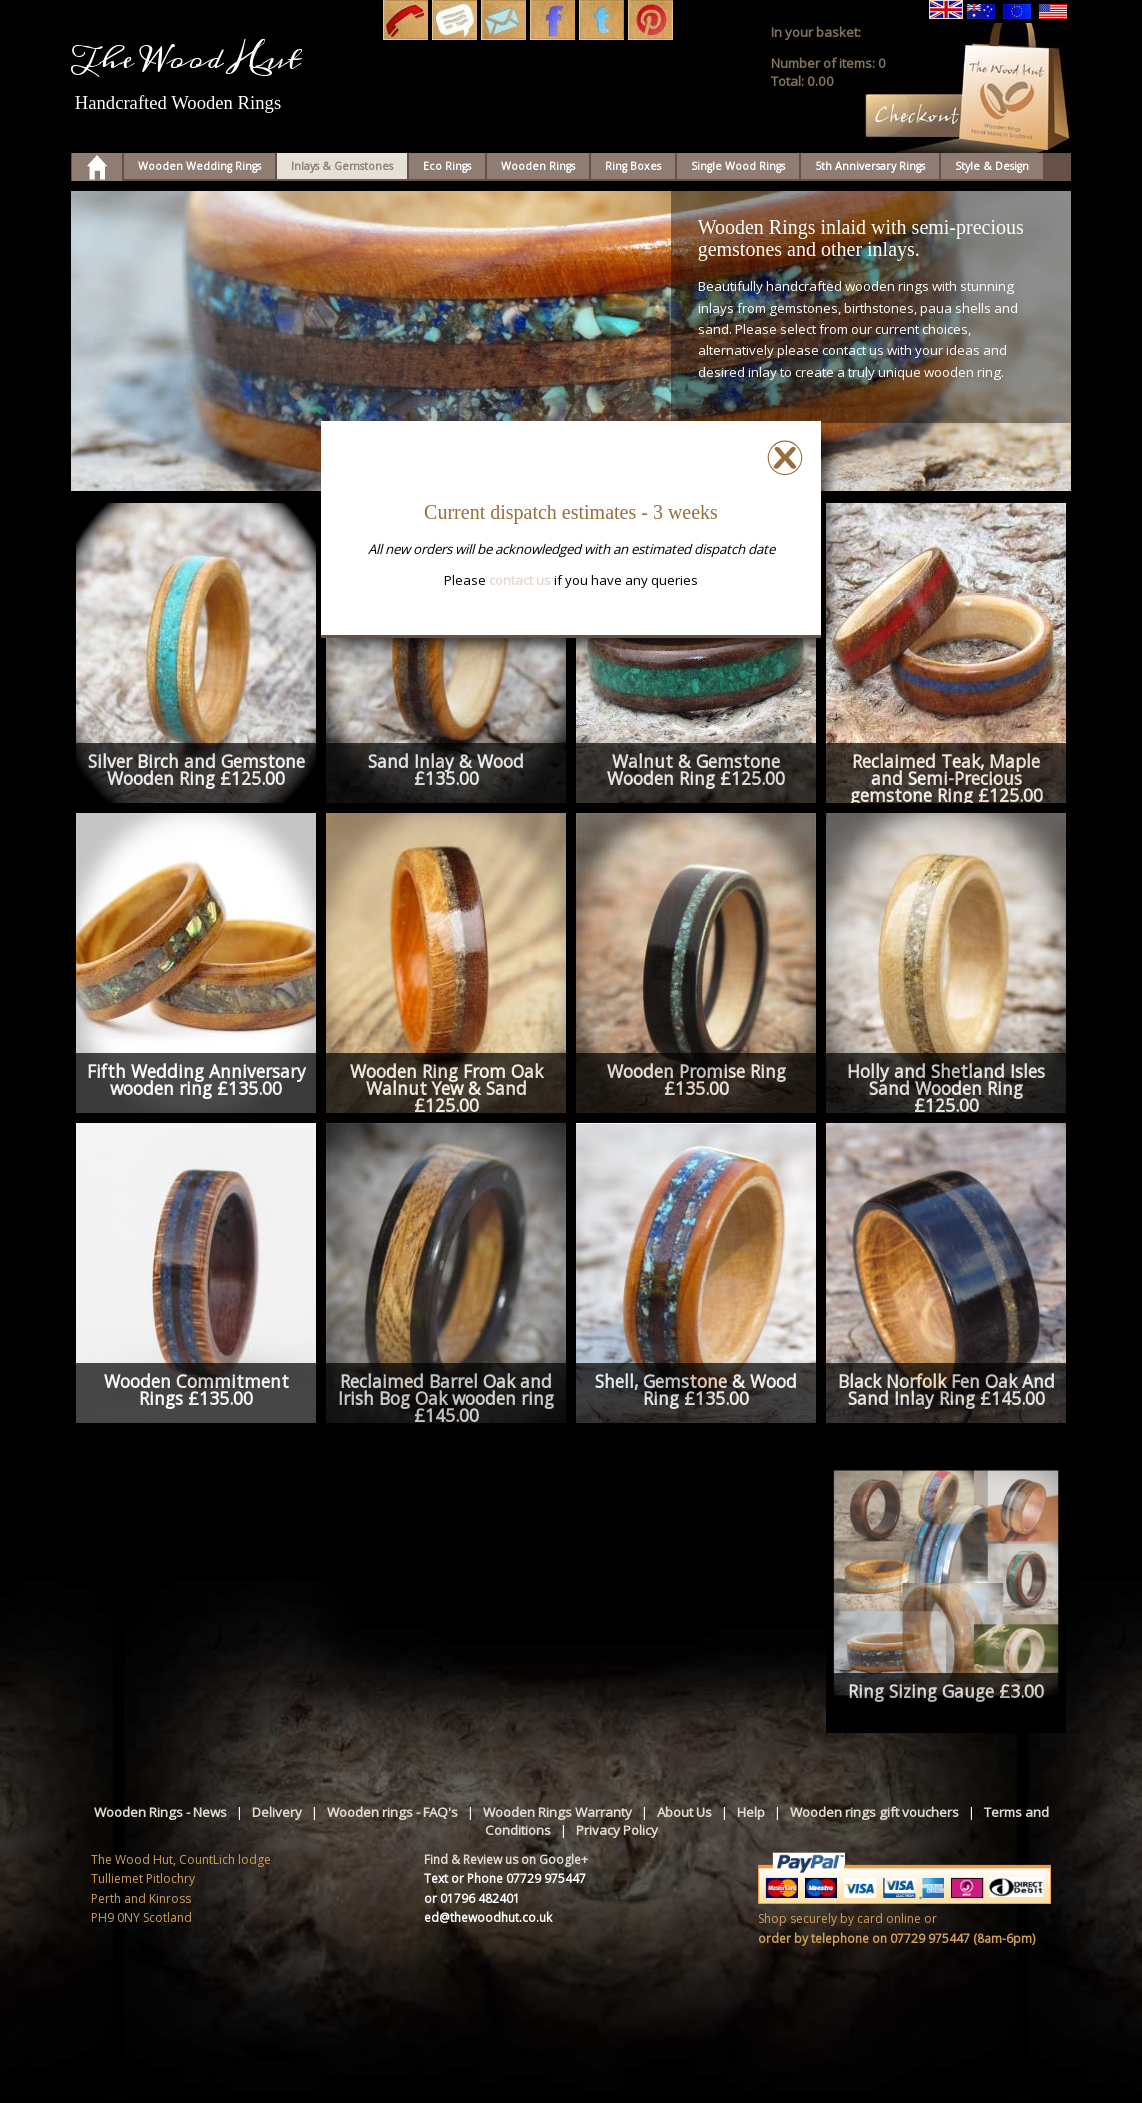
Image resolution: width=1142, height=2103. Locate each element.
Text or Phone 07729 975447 (505, 1878)
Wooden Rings (538, 166)
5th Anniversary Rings (870, 166)
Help (751, 1812)
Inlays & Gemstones (342, 166)
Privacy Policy (617, 1830)
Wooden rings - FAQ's (392, 1812)
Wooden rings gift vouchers (874, 1812)
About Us (684, 1812)
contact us (520, 580)
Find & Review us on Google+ (506, 1859)
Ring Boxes (633, 166)
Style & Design (992, 166)
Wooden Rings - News (160, 1812)
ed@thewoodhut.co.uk (488, 1917)
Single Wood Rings (738, 166)
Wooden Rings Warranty (557, 1812)
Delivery (277, 1812)
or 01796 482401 (472, 1898)
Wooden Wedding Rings (199, 166)
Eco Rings (447, 166)
